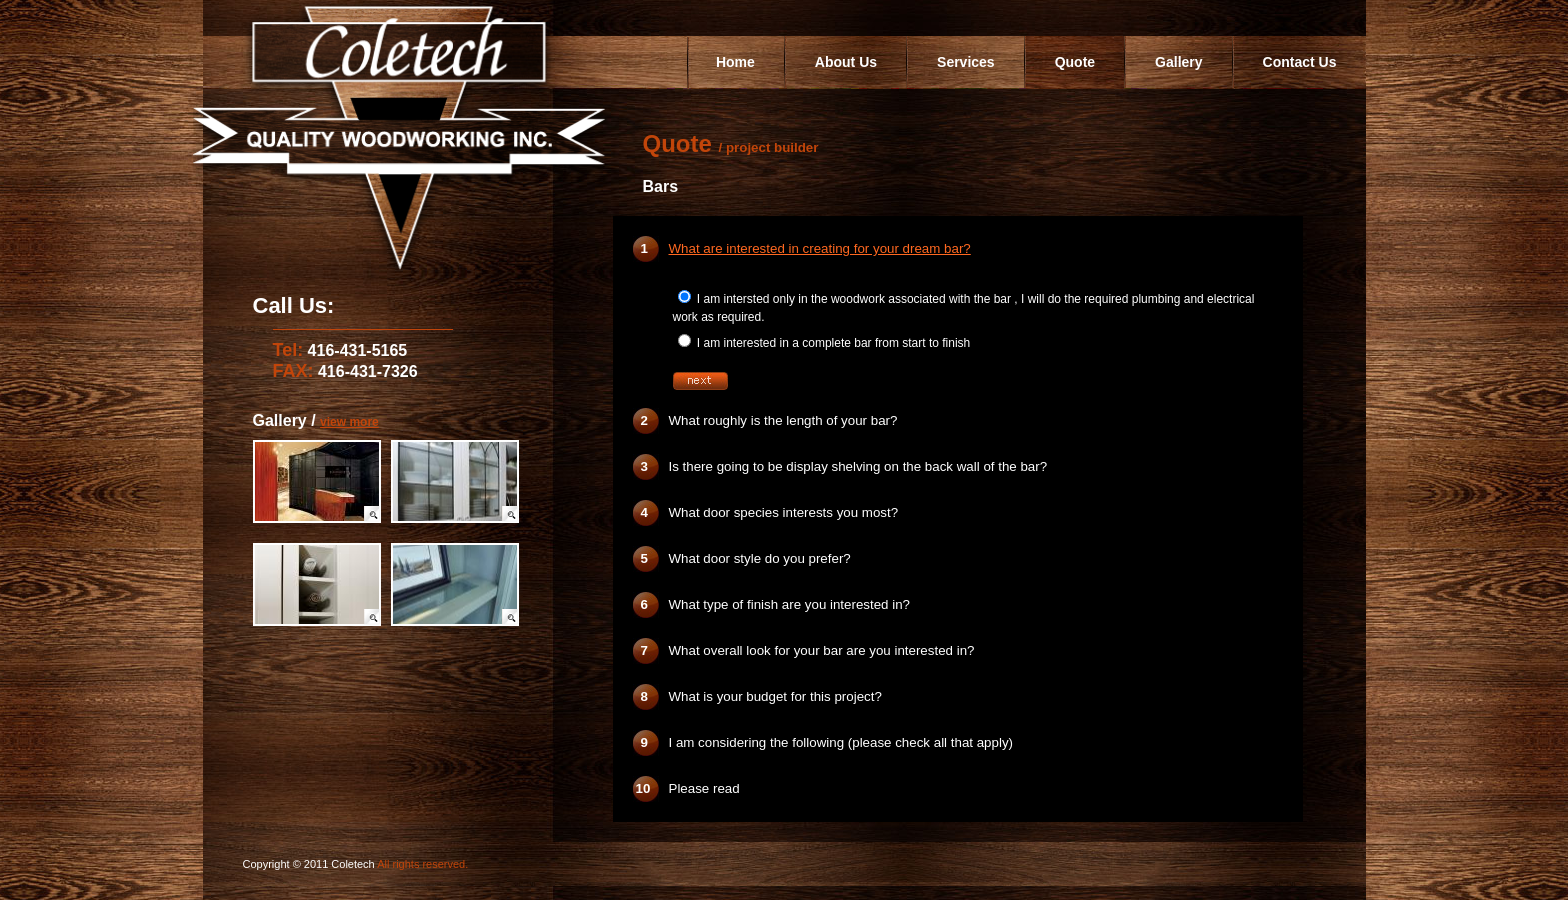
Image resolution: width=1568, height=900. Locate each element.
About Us (846, 62)
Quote (1075, 62)
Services (966, 62)
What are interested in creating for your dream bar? (820, 248)
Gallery (1178, 62)
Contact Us (1300, 62)
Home (735, 62)
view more (349, 422)
